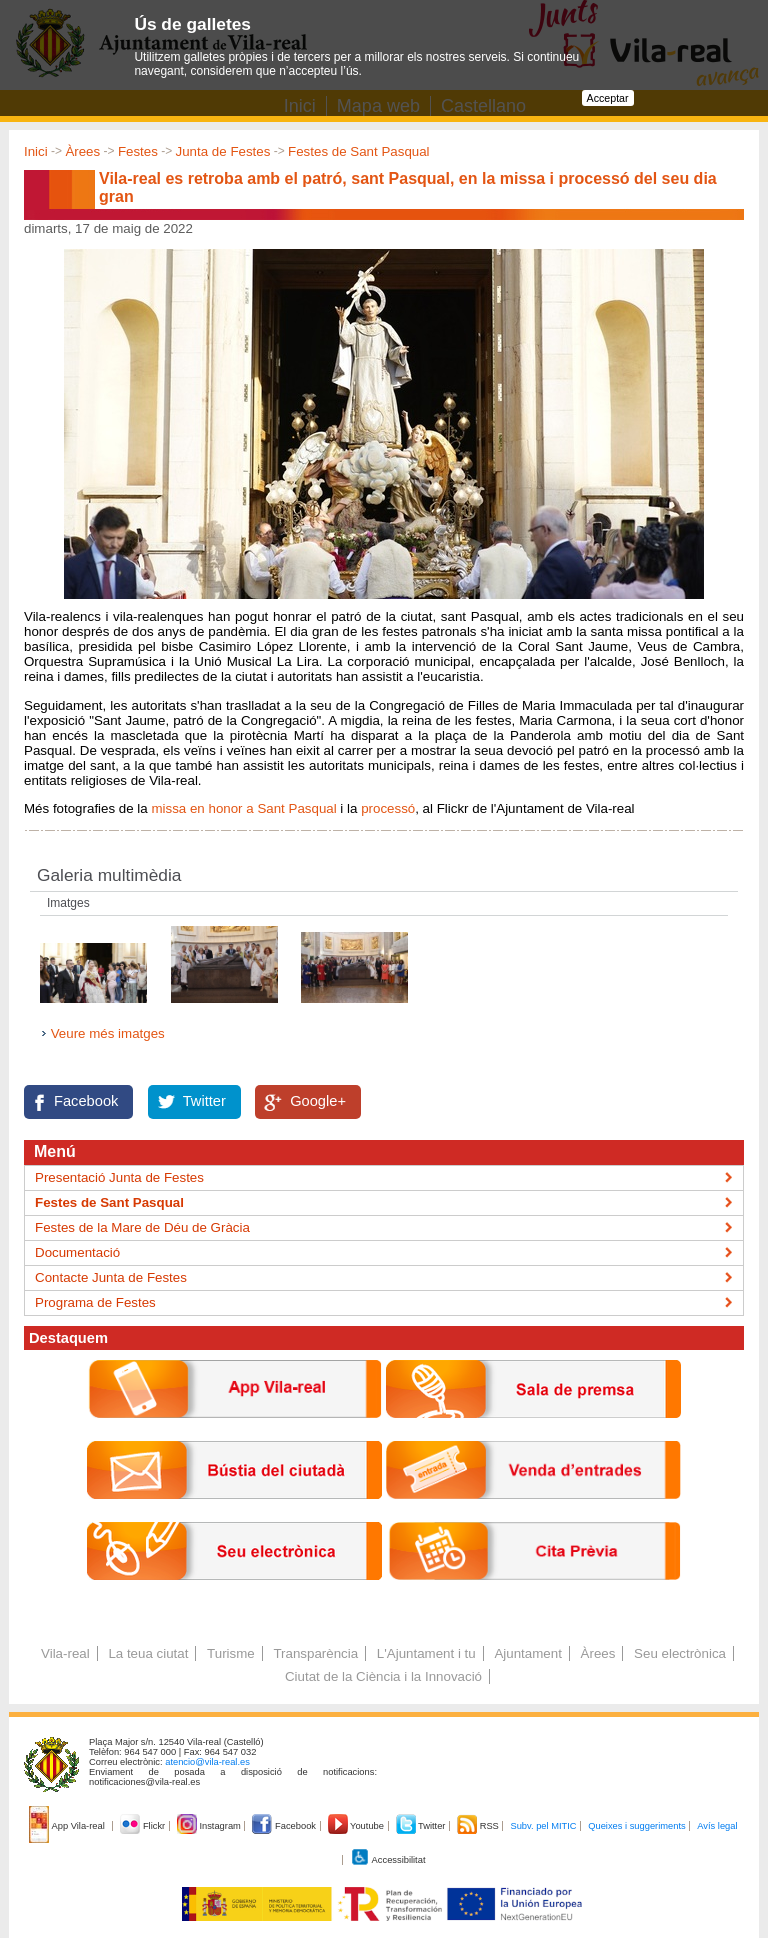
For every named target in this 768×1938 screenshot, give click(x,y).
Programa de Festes (95, 1302)
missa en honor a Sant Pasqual (243, 808)
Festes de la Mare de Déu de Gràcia (142, 1227)
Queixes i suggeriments (636, 1826)
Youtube (357, 1826)
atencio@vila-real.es (207, 1762)
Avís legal (717, 1826)
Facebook (86, 1101)
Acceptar (608, 98)
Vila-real (65, 1653)
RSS (479, 1826)
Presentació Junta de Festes (119, 1177)
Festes (138, 151)
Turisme (231, 1653)
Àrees (82, 151)
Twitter (204, 1101)
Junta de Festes (223, 151)
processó (388, 808)
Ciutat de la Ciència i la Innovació (383, 1676)
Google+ (318, 1101)
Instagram (210, 1826)
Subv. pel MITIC (543, 1826)
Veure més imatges (108, 1033)
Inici (36, 151)
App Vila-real (68, 1826)
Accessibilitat (388, 1860)
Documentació (77, 1252)
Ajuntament (527, 1653)
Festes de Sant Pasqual (359, 151)
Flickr (143, 1826)
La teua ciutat (148, 1653)
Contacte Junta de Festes (111, 1277)
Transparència (315, 1653)
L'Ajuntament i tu (426, 1653)
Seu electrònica (680, 1653)
